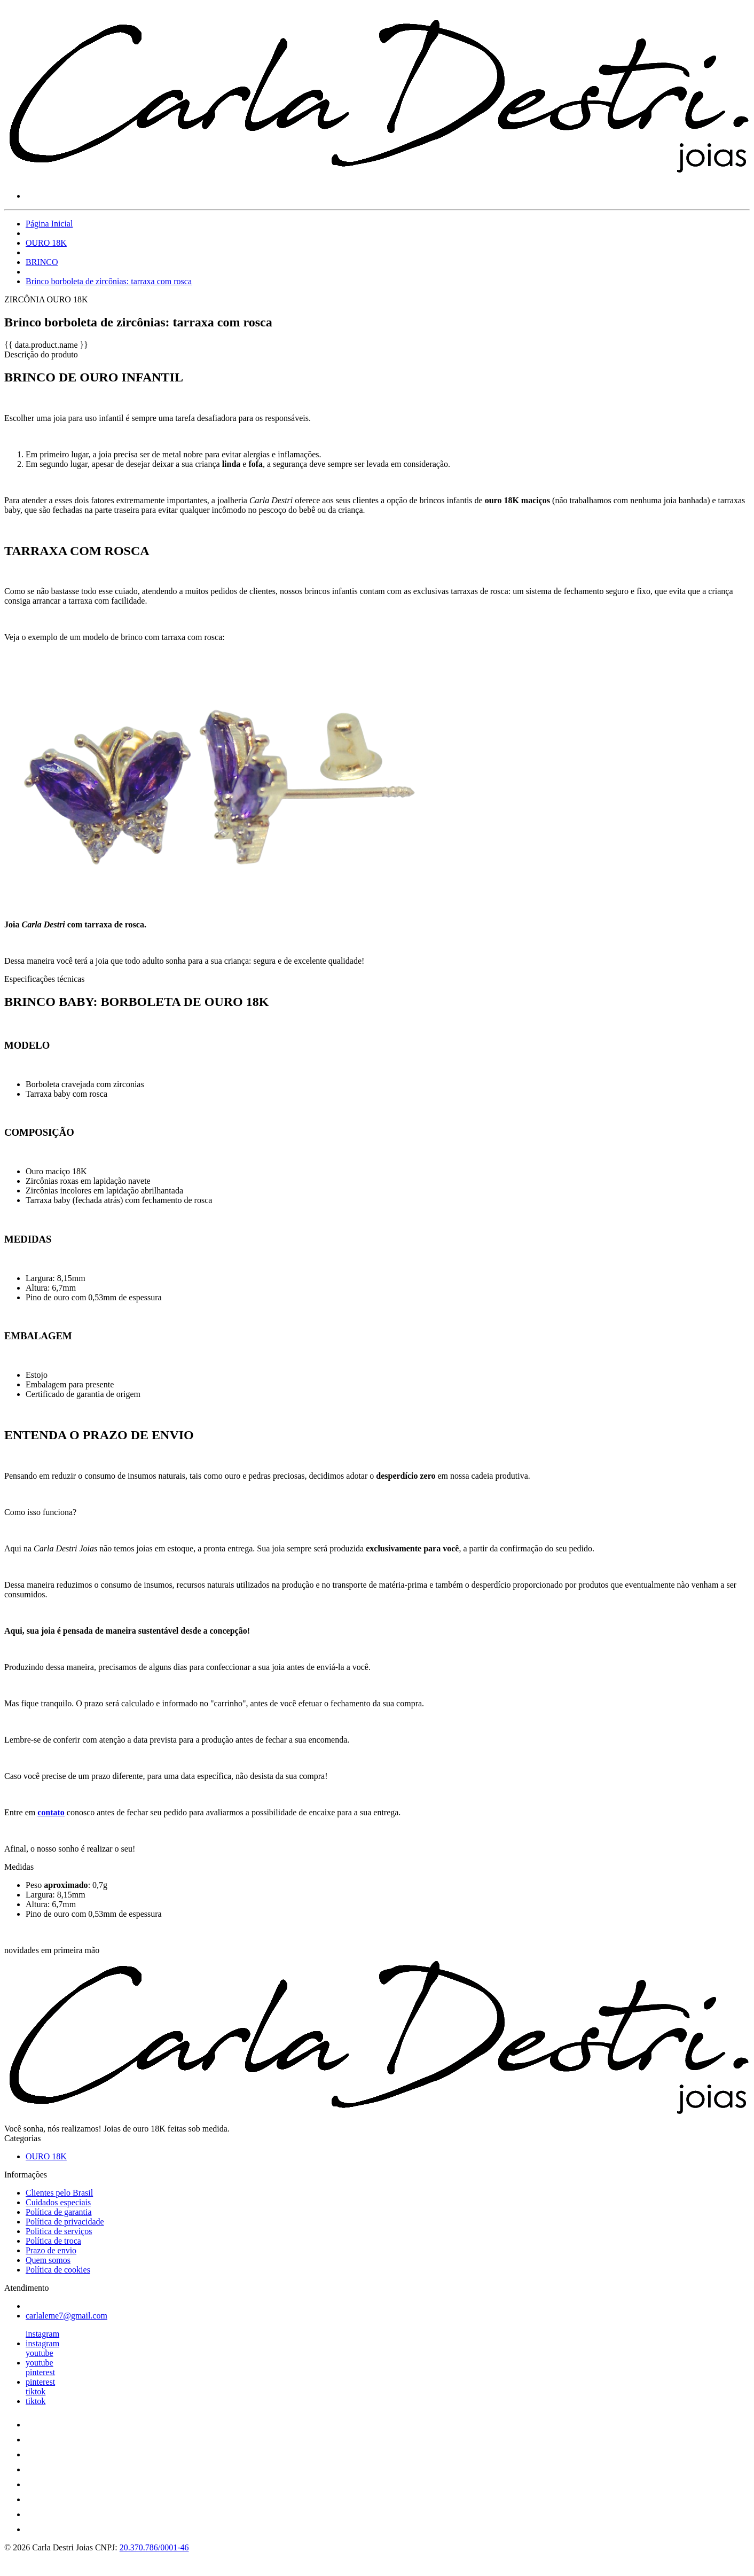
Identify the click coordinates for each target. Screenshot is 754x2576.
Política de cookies (58, 2269)
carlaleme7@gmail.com (66, 2315)
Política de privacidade (65, 2221)
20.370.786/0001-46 (154, 2547)
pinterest (40, 2372)
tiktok (35, 2391)
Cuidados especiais (58, 2202)
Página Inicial (49, 223)
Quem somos (48, 2260)
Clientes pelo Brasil (59, 2192)
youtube (39, 2353)
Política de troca (53, 2240)
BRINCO (42, 262)
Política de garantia (59, 2211)
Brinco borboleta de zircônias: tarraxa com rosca (109, 281)
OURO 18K (46, 242)
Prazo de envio (51, 2250)
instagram (42, 2333)
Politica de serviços (59, 2231)
